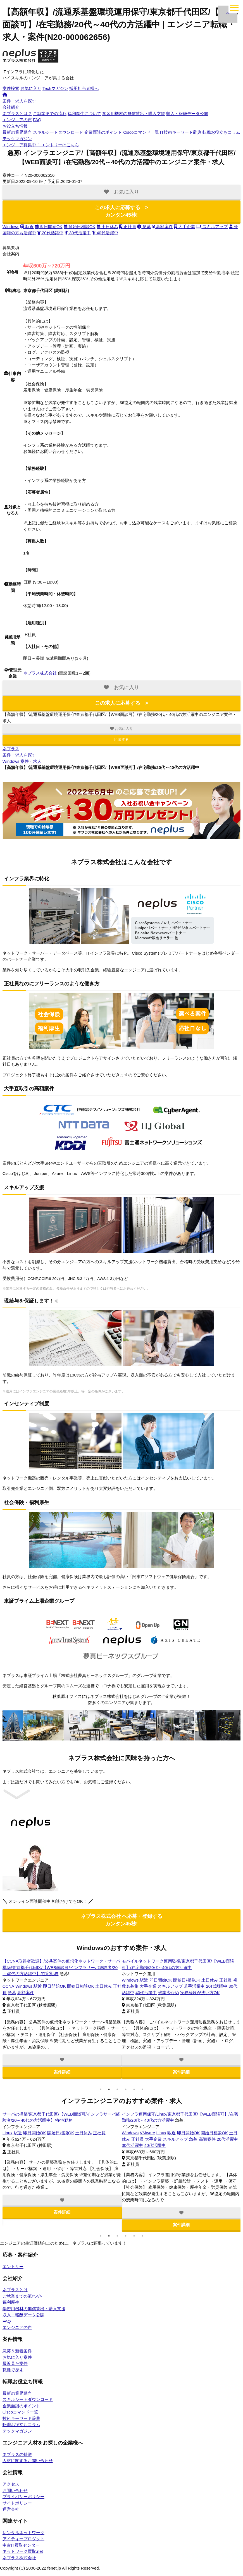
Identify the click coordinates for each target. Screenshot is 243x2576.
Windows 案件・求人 (22, 761)
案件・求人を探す (19, 101)
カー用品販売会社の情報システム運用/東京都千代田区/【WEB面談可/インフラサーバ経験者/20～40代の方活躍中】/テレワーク (61, 1967)
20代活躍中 (50, 232)
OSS (7, 2133)
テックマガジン (17, 138)
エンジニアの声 (17, 119)
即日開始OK (49, 226)
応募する (121, 739)
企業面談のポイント (103, 132)
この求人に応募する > (121, 211)
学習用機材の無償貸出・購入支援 (133, 113)
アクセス (11, 2484)
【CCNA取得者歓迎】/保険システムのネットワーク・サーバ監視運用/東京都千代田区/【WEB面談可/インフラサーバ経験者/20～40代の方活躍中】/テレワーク (181, 1967)
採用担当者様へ (84, 88)
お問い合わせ (15, 2490)
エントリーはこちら (41, 144)
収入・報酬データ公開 (187, 113)
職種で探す (13, 2370)
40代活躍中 (105, 232)
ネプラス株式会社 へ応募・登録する (121, 1920)
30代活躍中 (78, 232)
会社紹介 (11, 107)
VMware (34, 2133)
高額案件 (162, 226)
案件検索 (11, 88)
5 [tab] (134, 2089)
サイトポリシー (17, 2503)
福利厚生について (84, 113)
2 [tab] (109, 2089)
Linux (8, 1986)
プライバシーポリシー (23, 2496)
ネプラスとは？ (17, 113)
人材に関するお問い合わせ (28, 2460)
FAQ (37, 119)
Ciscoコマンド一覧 (141, 132)
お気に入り (30, 88)
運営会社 (11, 2509)
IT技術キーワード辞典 (180, 132)
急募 (144, 226)
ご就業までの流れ (49, 113)
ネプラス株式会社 (40, 673)
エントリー (13, 2266)
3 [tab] (117, 2089)
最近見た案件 (15, 2364)
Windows (11, 226)
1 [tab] (100, 2089)
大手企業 (184, 226)
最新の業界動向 (17, 132)
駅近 (27, 226)
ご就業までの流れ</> (22, 2296)
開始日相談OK (80, 226)
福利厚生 (11, 2302)
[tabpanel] (62, 2018)
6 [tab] (142, 2089)
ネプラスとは (15, 2290)
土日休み (107, 226)
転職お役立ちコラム (221, 132)
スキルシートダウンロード (58, 132)
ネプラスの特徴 (17, 2454)
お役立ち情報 (15, 126)
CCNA (128, 1986)
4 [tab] (125, 2089)
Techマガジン (55, 88)
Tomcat (19, 2133)
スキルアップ (212, 226)
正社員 (127, 226)
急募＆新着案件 (17, 2351)
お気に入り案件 (17, 2357)
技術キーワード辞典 (21, 2418)
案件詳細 (62, 2072)
